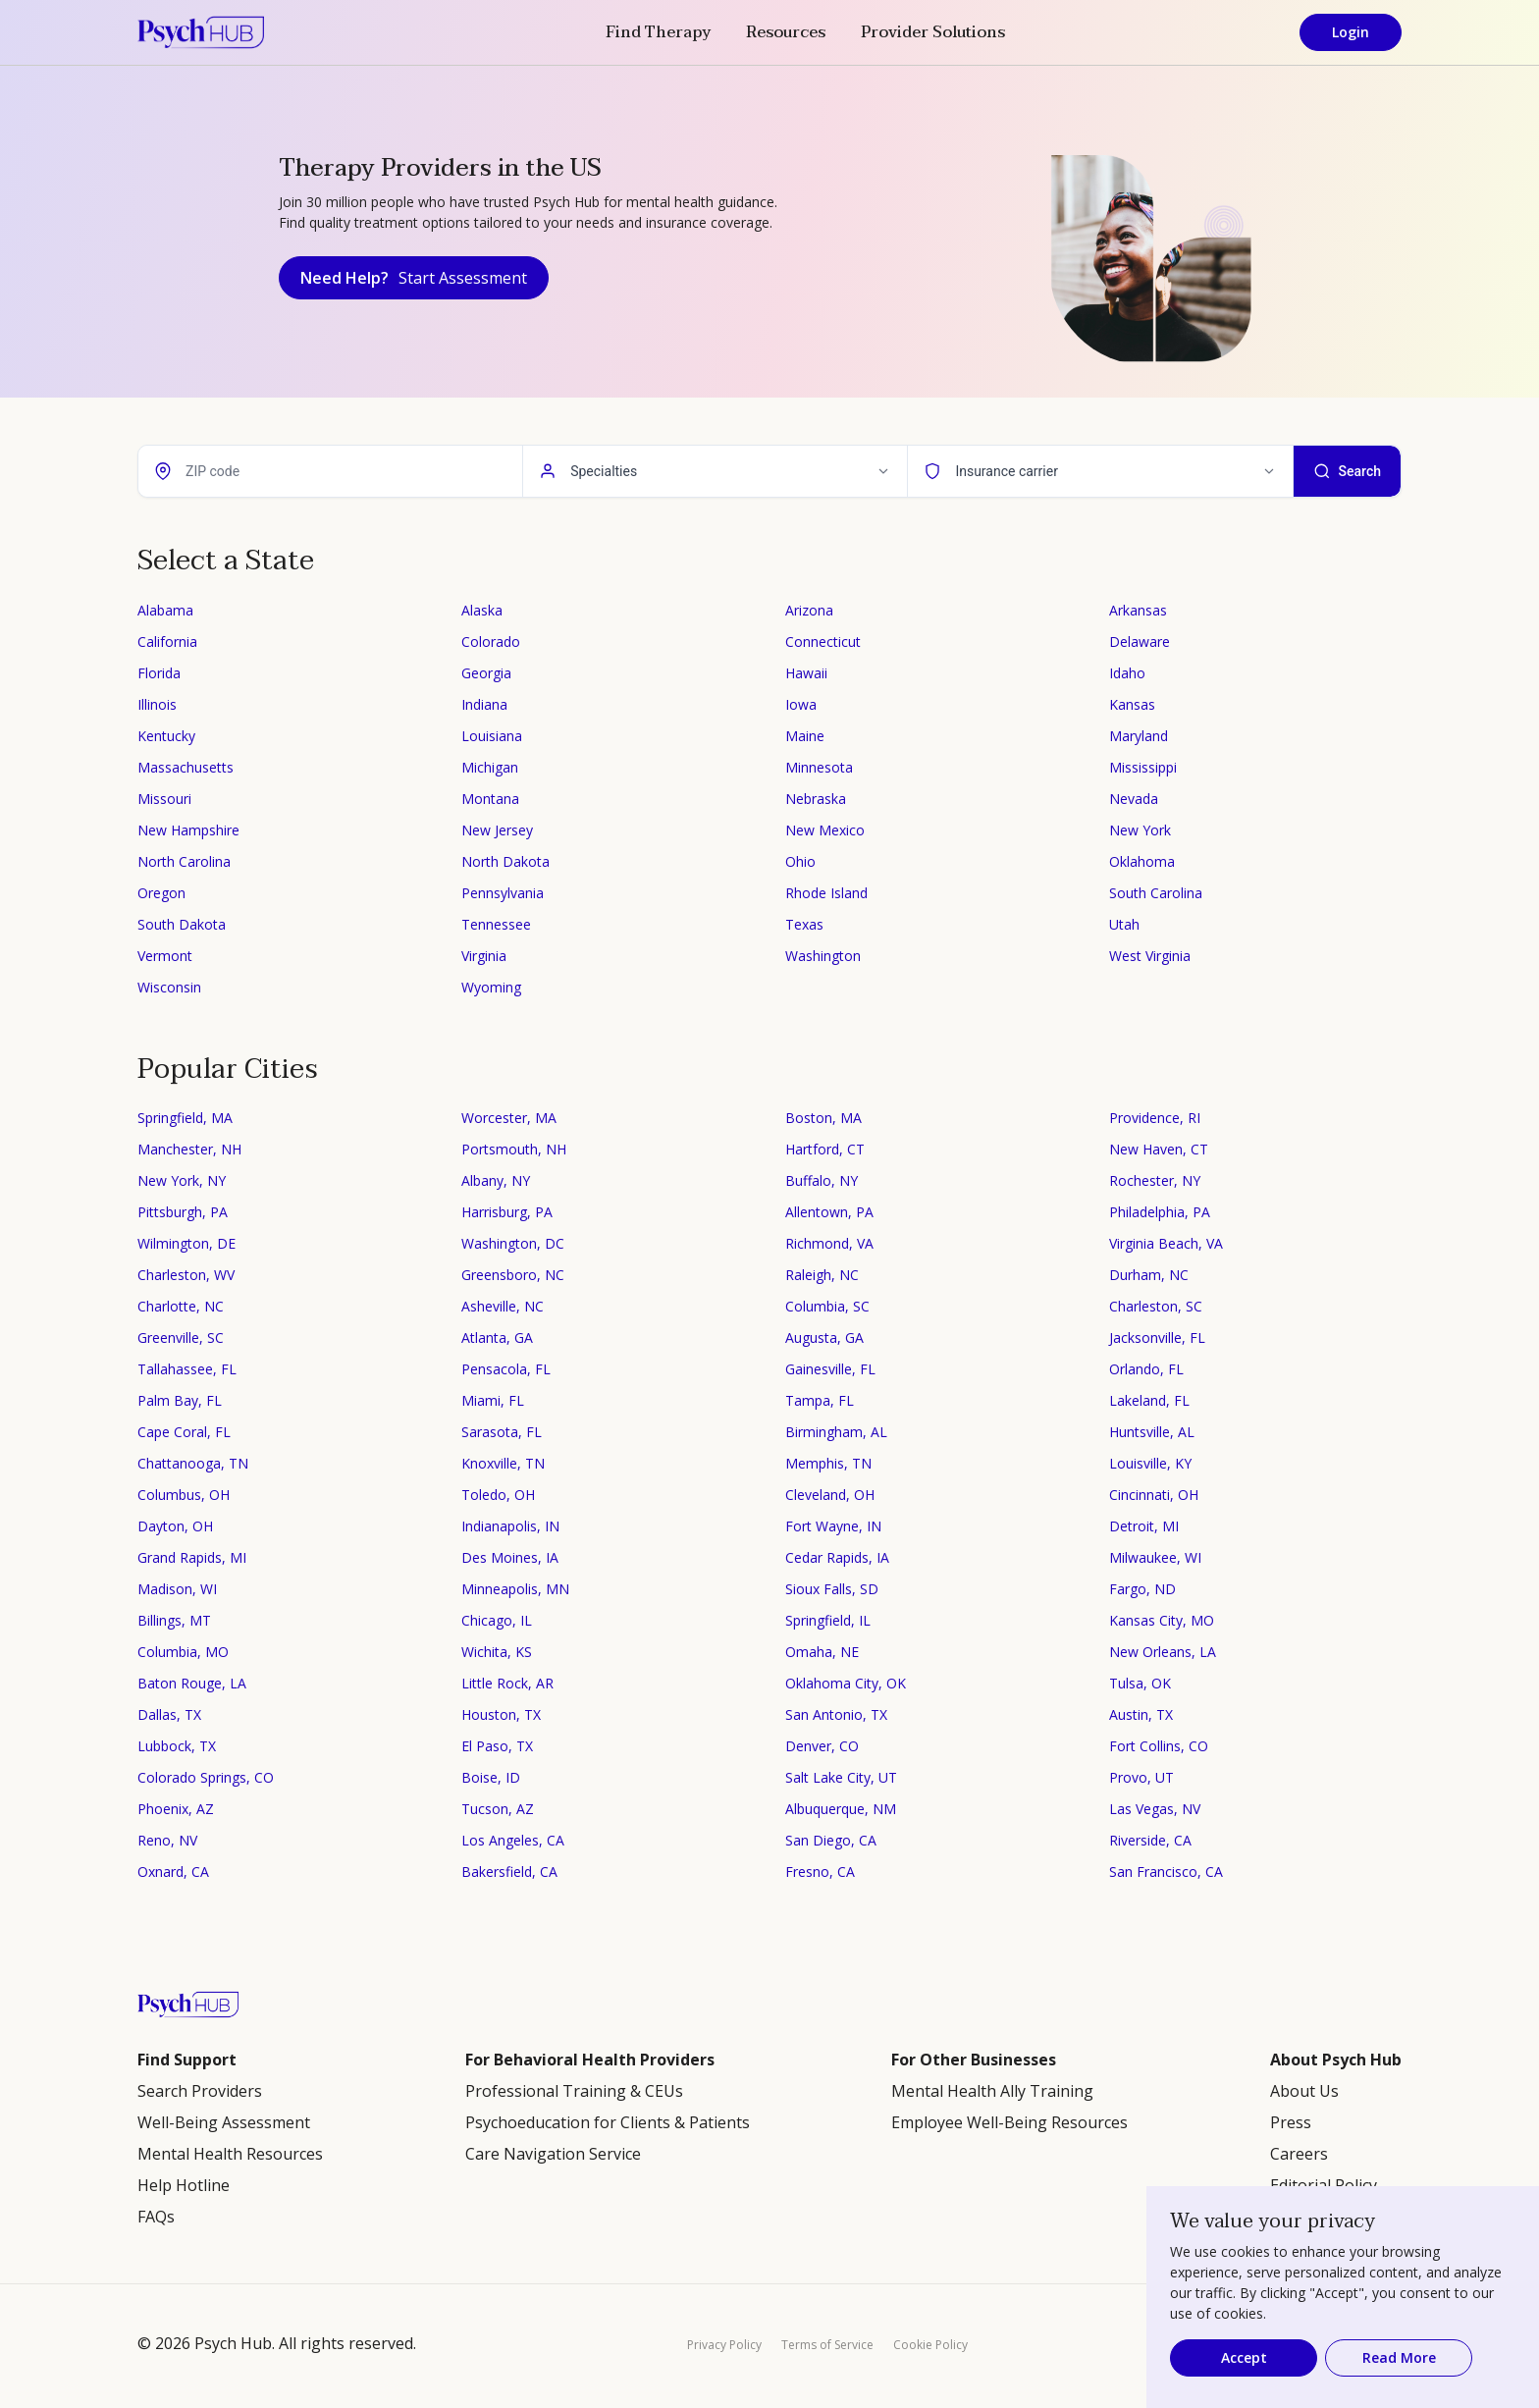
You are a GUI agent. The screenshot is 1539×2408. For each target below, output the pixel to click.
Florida (159, 673)
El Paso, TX (497, 1746)
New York (1140, 830)
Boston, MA (823, 1117)
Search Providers (199, 2091)
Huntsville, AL (1151, 1431)
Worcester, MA (509, 1117)
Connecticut (823, 641)
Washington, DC (512, 1243)
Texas (804, 924)
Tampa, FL (819, 1400)
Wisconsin (169, 987)
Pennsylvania (502, 892)
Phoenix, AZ (175, 1808)
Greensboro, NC (512, 1274)
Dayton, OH (175, 1526)
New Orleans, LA (1162, 1651)
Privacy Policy (724, 2344)
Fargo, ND (1142, 1588)
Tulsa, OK (1140, 1683)
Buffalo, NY (821, 1180)
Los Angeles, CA (512, 1840)
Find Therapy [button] (658, 32)
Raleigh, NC (822, 1274)
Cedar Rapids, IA (837, 1557)
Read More (1399, 2357)
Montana (490, 798)
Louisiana (491, 735)
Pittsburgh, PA (182, 1212)
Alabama (165, 610)
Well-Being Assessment (223, 2122)
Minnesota (819, 767)
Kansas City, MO (1161, 1620)
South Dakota (181, 924)
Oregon (161, 892)
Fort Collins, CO (1158, 1746)
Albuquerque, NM (840, 1808)
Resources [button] (785, 32)
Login (1350, 32)
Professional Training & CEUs (574, 2091)
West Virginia (1150, 955)
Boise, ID (490, 1777)
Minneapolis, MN (515, 1588)
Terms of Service (827, 2344)
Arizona (809, 610)
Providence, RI (1154, 1117)
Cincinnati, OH (1153, 1494)
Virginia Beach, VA (1166, 1243)
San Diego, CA (830, 1840)
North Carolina (184, 861)
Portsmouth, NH (513, 1149)
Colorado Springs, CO (205, 1777)
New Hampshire (188, 830)
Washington (823, 955)
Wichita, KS (496, 1651)
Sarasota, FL (501, 1431)
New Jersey (497, 830)
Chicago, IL (496, 1620)
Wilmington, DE (186, 1243)
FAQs (156, 2216)
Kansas (1132, 704)
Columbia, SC (827, 1306)
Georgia (486, 673)
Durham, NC (1149, 1274)
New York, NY (181, 1180)
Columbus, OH (183, 1494)
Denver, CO (822, 1746)
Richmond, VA (829, 1243)
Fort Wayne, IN (833, 1526)
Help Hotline (183, 2185)
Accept (1244, 2357)
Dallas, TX (169, 1714)
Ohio (800, 861)
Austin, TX (1141, 1714)
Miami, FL (492, 1400)
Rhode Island (826, 892)
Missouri (164, 798)
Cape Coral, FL (184, 1431)
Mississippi (1143, 767)
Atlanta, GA (497, 1337)
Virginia (483, 955)
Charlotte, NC (180, 1306)
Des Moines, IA (509, 1557)
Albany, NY (495, 1180)
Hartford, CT (825, 1149)
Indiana (484, 704)
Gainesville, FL (830, 1369)
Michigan (489, 767)
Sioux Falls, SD (831, 1588)
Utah (1124, 924)
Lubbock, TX (176, 1746)
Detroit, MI (1144, 1526)
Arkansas (1138, 610)
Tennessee (496, 924)
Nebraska (815, 798)
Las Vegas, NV (1154, 1808)
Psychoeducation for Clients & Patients (607, 2122)
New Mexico (825, 830)
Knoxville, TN (503, 1463)
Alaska (482, 610)
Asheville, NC (502, 1306)
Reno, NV (167, 1840)
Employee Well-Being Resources (1009, 2122)
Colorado (490, 641)
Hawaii (806, 673)
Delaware (1139, 641)
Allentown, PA (829, 1212)
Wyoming (491, 987)
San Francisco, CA (1166, 1871)
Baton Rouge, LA (191, 1683)
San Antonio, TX (836, 1714)
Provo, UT (1141, 1777)
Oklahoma (1142, 861)
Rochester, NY (1154, 1180)
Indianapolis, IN (510, 1526)
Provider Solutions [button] (933, 32)
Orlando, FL (1146, 1369)
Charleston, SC (1155, 1306)
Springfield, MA (185, 1117)
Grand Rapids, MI (191, 1557)
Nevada (1133, 798)
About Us (1304, 2091)
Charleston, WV (186, 1274)
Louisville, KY (1150, 1463)
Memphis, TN (828, 1463)
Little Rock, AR (507, 1683)
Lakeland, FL (1149, 1400)
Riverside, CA (1150, 1840)
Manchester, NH (189, 1149)
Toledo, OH (498, 1494)
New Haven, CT (1158, 1149)
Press (1290, 2122)
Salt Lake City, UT (841, 1777)
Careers (1299, 2154)
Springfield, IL (828, 1620)
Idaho (1127, 673)
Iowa (801, 704)
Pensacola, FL (506, 1369)
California (167, 641)
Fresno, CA (820, 1871)
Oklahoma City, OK (845, 1683)
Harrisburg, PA (507, 1212)
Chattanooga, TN (192, 1463)
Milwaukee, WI (1155, 1557)
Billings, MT (174, 1620)
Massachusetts (185, 767)
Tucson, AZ (497, 1808)
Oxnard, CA (173, 1871)
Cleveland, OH (830, 1494)
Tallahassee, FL (187, 1369)
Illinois (157, 704)
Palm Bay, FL (179, 1400)
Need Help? (413, 278)
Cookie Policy (930, 2344)
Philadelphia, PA (1159, 1212)
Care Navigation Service (553, 2154)
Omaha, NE (822, 1651)
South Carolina (1155, 892)
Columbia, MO (183, 1651)
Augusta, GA (824, 1337)
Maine (804, 735)
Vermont (164, 955)
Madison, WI (177, 1588)
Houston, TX (501, 1714)
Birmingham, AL (836, 1431)
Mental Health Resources (230, 2154)
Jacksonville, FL (1157, 1337)
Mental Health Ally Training (992, 2091)
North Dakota (505, 861)
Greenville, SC (180, 1337)
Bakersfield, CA (509, 1871)
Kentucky (166, 735)
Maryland (1138, 735)
